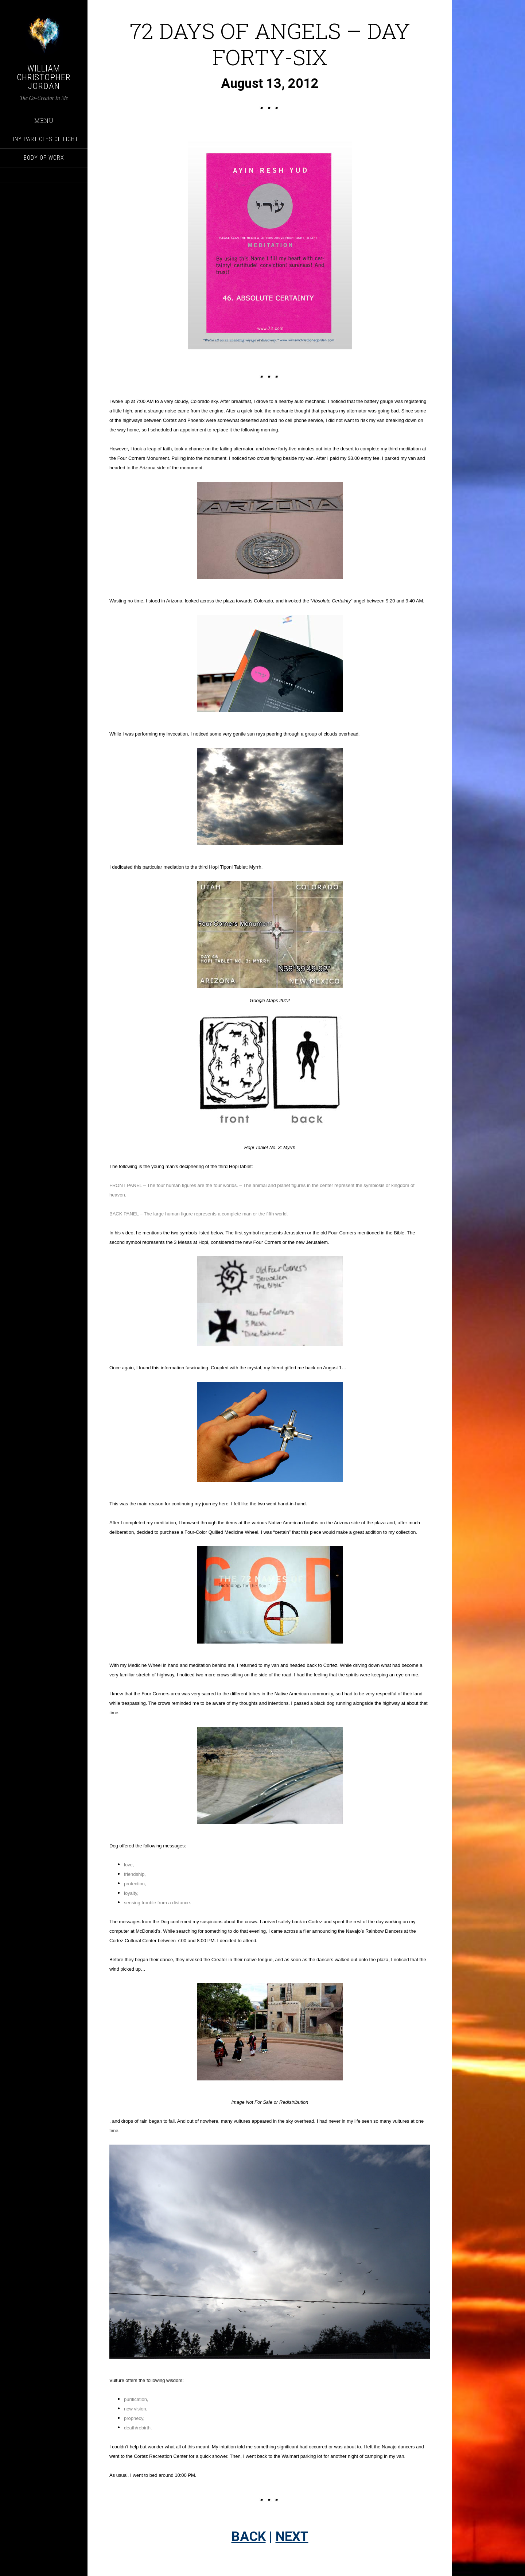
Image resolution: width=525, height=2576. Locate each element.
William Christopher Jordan (44, 77)
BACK (249, 2536)
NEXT (292, 2536)
